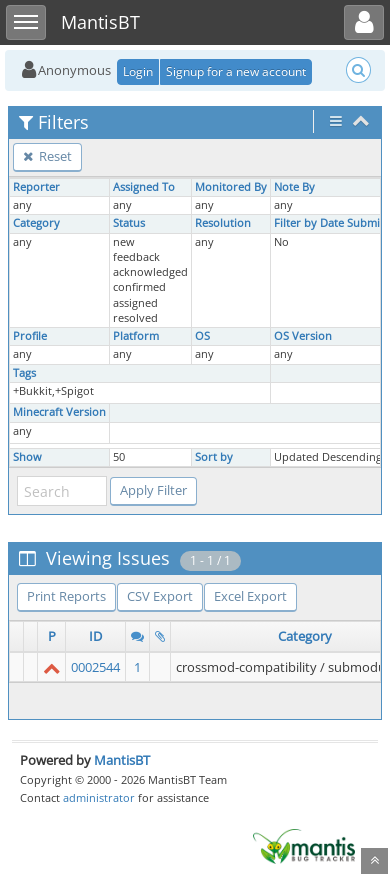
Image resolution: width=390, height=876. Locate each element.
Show (27, 457)
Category (36, 223)
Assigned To (144, 187)
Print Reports (66, 596)
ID (95, 636)
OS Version (303, 336)
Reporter (36, 187)
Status (129, 223)
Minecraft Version (59, 412)
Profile (30, 336)
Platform (136, 336)
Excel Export (250, 596)
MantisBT (122, 760)
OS (202, 336)
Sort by (214, 457)
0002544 (95, 667)
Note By (294, 187)
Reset (47, 156)
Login (138, 71)
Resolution (223, 223)
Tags (24, 373)
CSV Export (160, 596)
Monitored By (231, 187)
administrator (99, 797)
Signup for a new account (236, 71)
